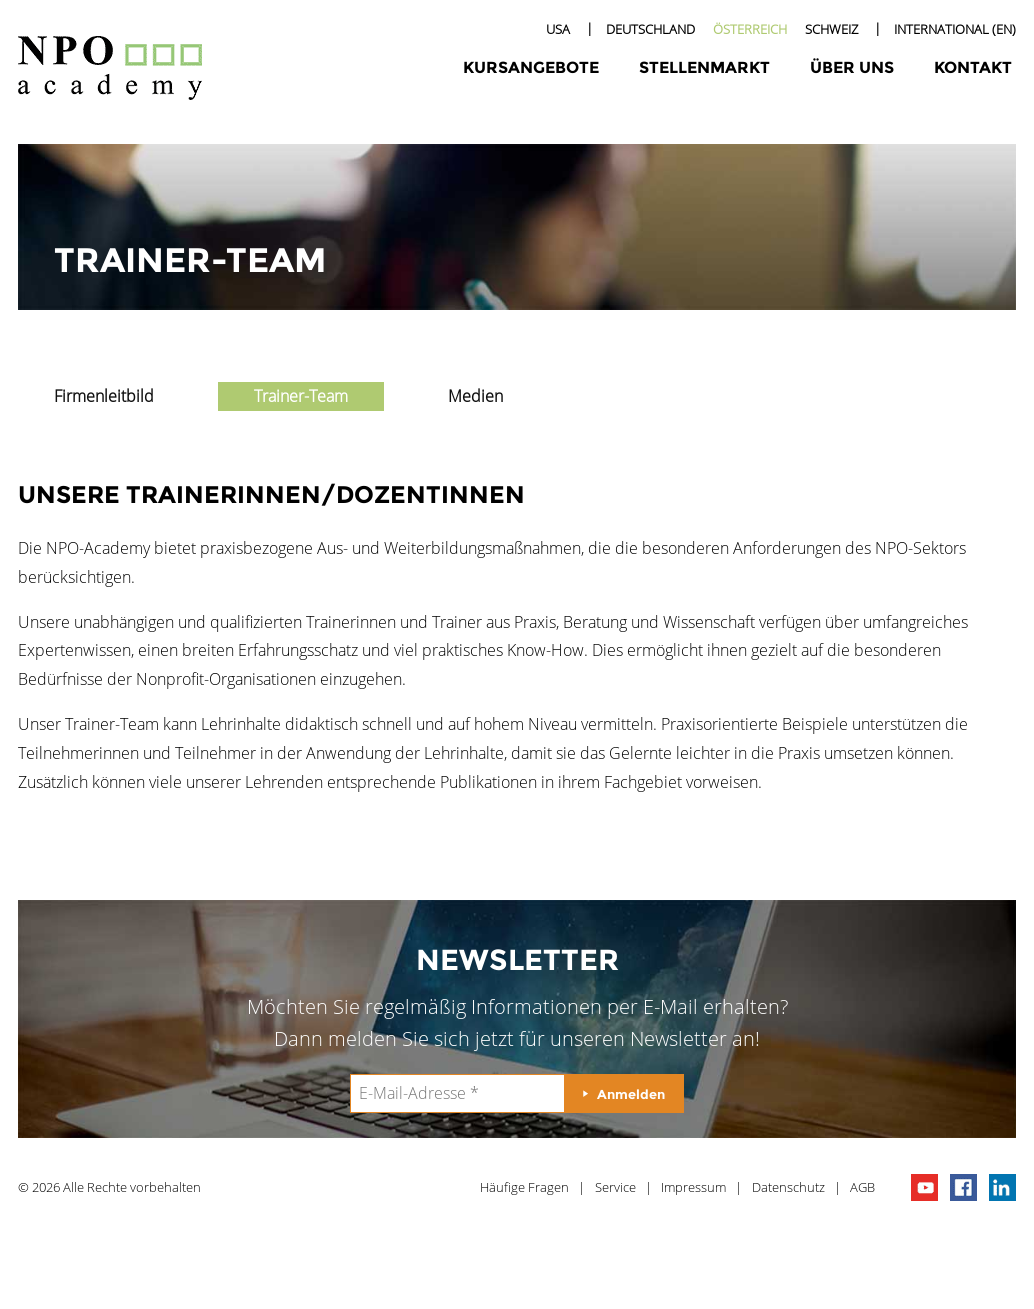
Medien (475, 396)
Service (615, 1187)
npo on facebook (963, 1187)
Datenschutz (788, 1187)
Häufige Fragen (524, 1187)
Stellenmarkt (704, 67)
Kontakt (973, 67)
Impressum (693, 1187)
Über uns (852, 67)
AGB (862, 1187)
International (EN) (955, 29)
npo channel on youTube (924, 1187)
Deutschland (650, 29)
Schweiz (831, 29)
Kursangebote (531, 67)
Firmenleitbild (104, 396)
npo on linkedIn (1002, 1187)
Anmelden (631, 1094)
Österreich (750, 29)
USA (558, 29)
